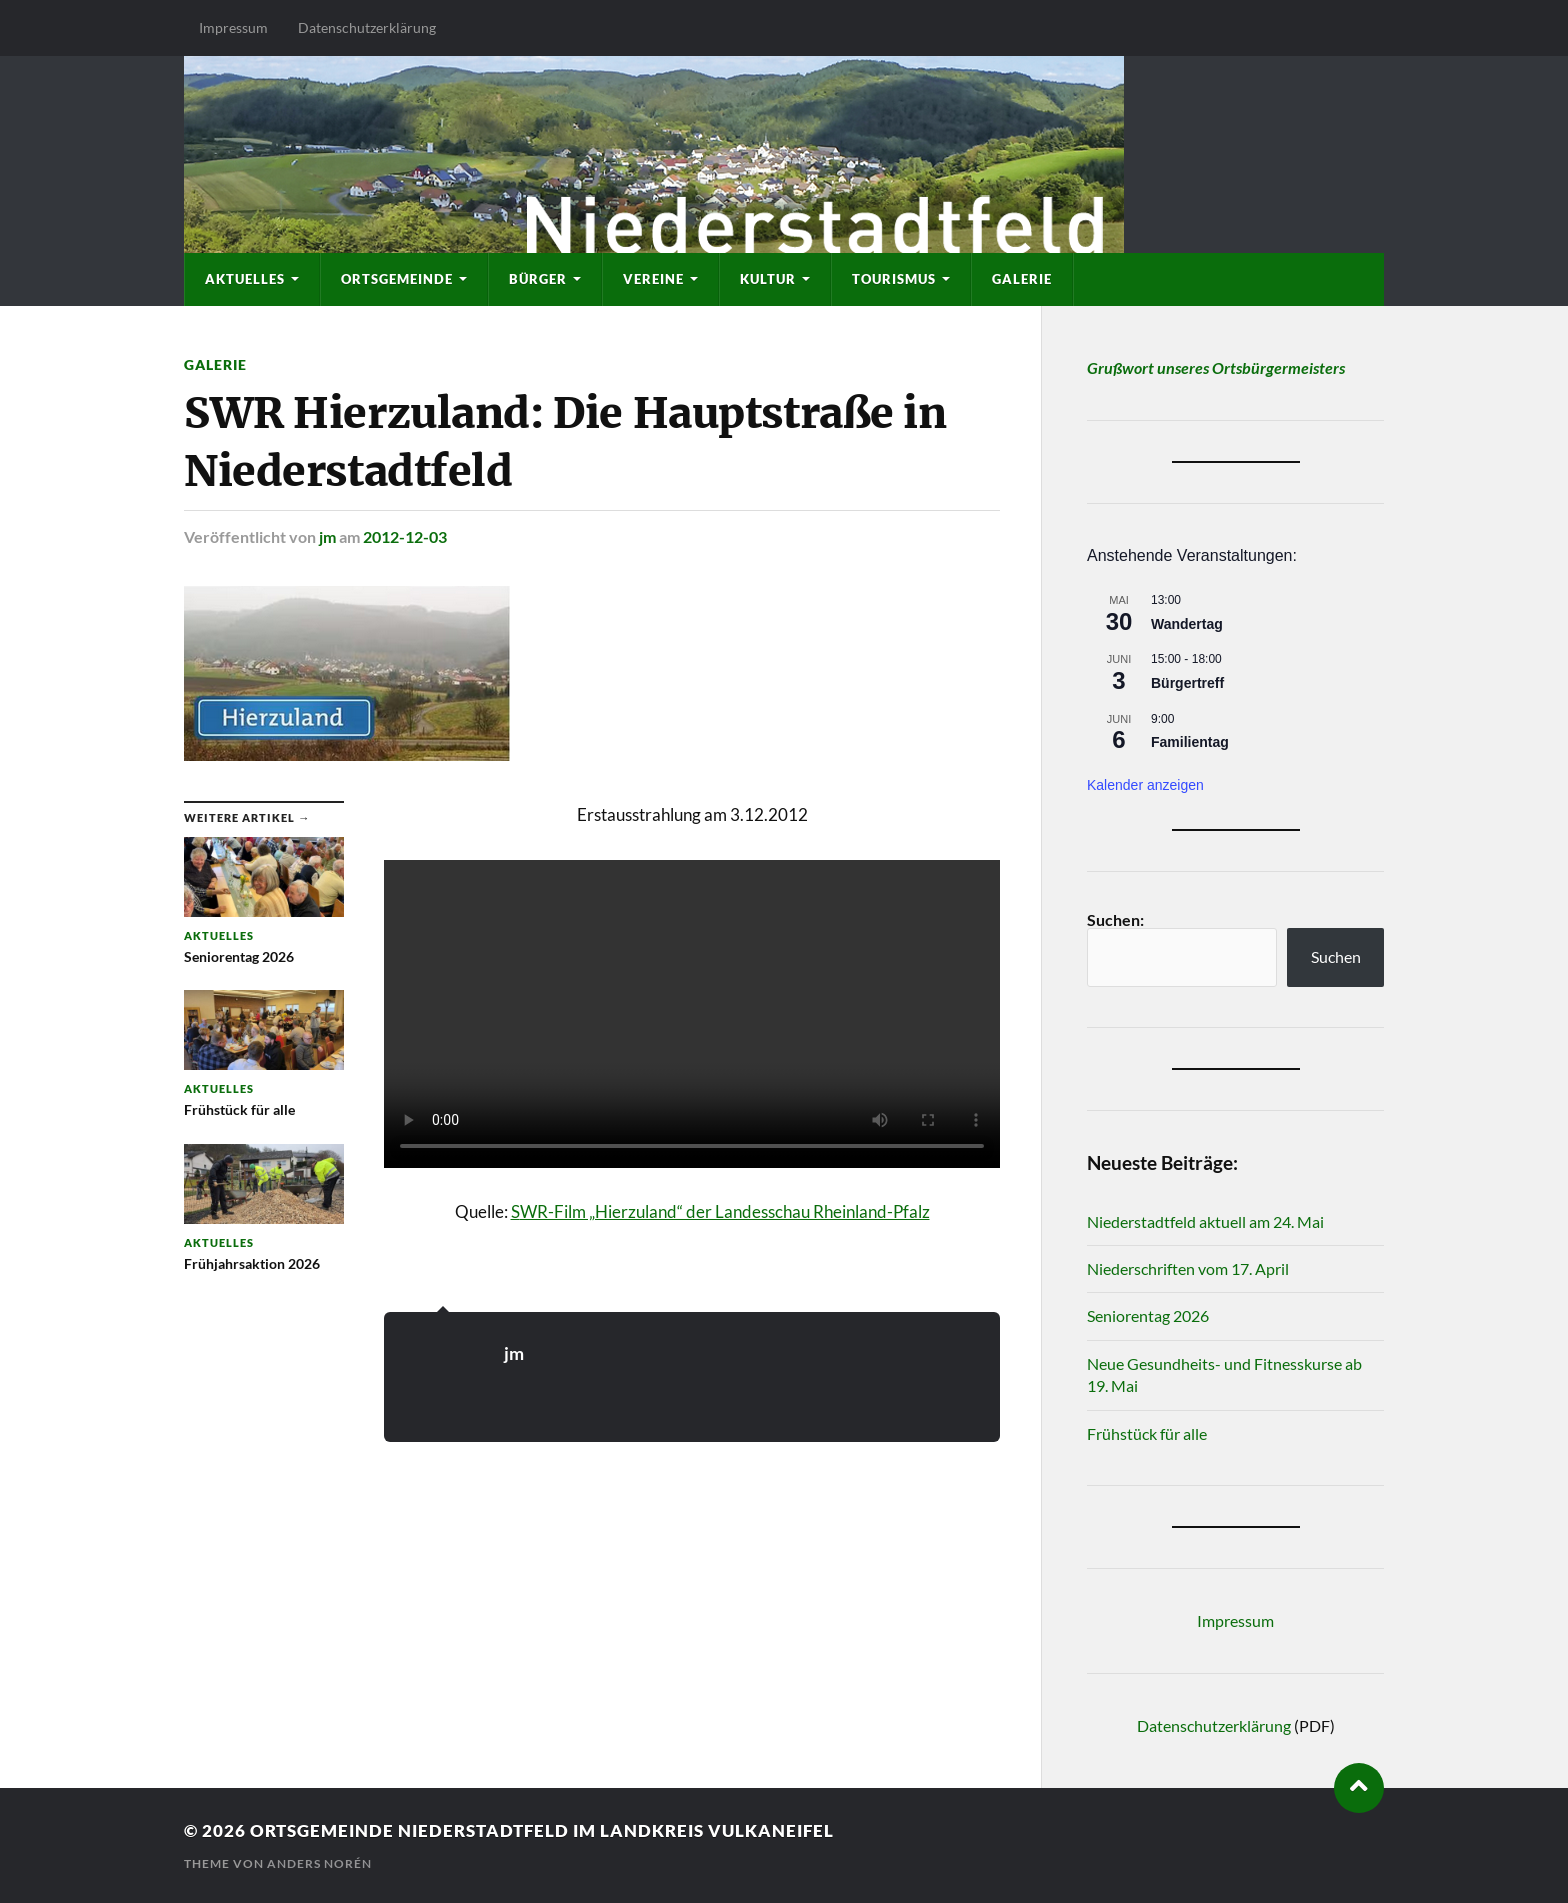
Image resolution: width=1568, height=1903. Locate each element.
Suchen (1336, 956)
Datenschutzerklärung (367, 27)
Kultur (768, 279)
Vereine (653, 279)
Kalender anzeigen (1145, 785)
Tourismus (894, 279)
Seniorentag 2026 (1148, 1315)
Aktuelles (245, 279)
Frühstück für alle (1147, 1433)
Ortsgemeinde (397, 279)
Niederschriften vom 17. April (1188, 1268)
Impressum (233, 27)
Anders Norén (319, 1863)
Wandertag (1187, 624)
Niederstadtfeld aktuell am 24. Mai (1205, 1221)
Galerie (1022, 279)
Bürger (538, 279)
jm (327, 536)
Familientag (1190, 742)
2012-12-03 (405, 536)
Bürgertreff (1187, 683)
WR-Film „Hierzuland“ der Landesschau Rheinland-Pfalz (725, 1211)
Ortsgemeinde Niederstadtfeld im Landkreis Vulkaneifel (542, 1830)
